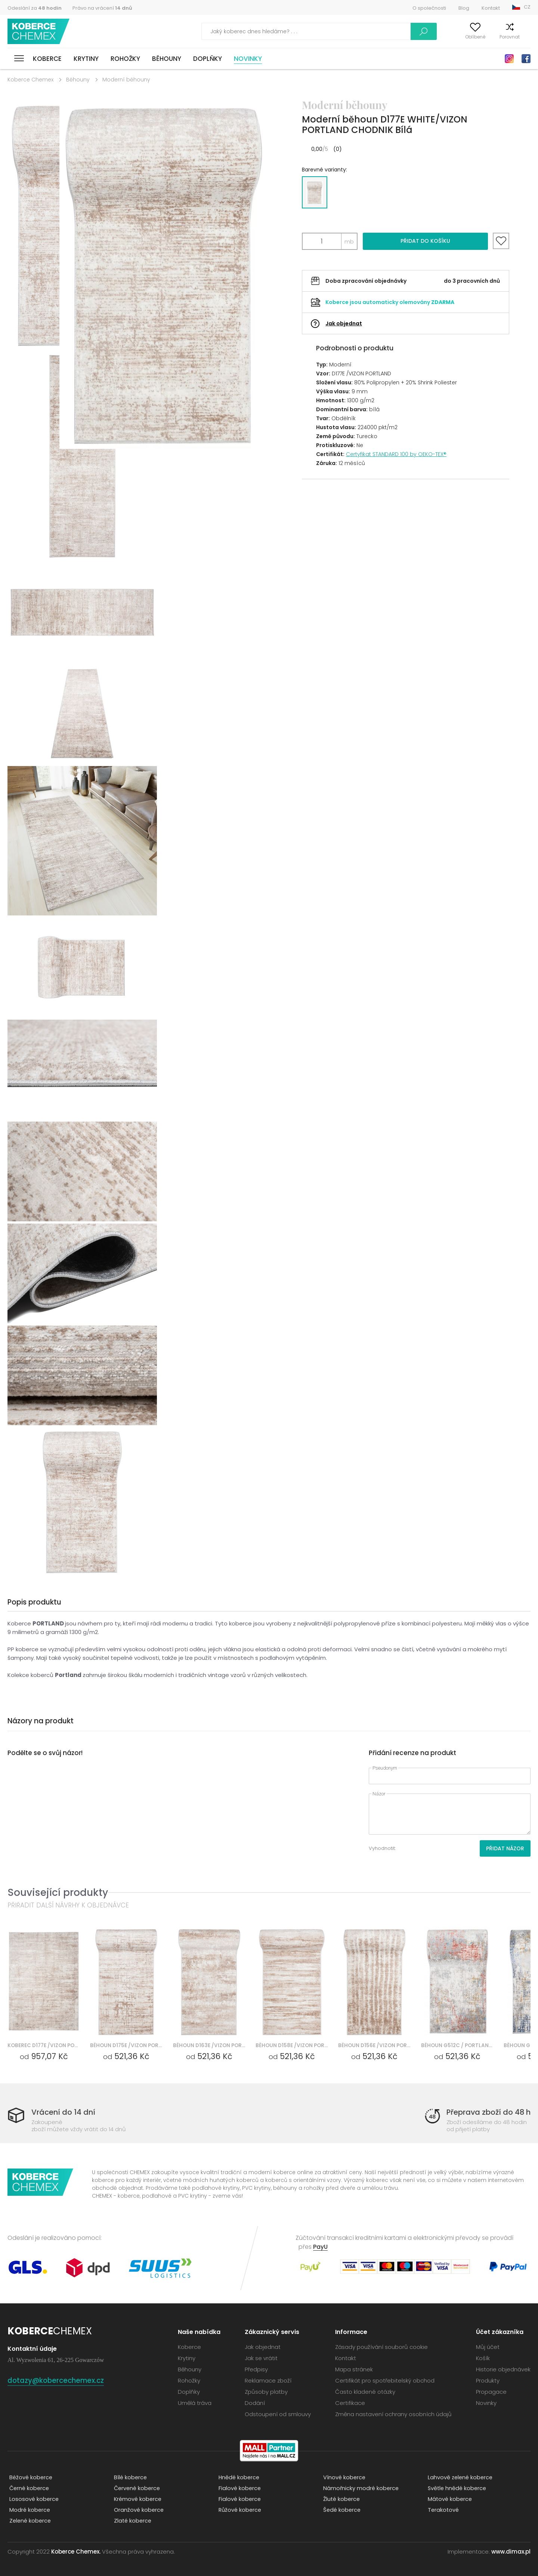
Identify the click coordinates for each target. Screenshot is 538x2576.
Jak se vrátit (261, 2358)
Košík (525, 37)
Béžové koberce (29, 2478)
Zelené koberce (29, 2521)
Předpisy (256, 2369)
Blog (463, 8)
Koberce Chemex (40, 31)
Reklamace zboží (268, 2380)
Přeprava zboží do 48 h (485, 2112)
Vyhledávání (386, 31)
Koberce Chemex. (76, 2551)
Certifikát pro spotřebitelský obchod (385, 2380)
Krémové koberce (136, 2499)
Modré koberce (28, 2510)
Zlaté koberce (131, 2521)
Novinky (248, 58)
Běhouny (166, 58)
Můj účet (426, 37)
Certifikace (350, 2403)
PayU (320, 2246)
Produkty (488, 2380)
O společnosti (429, 8)
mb (349, 241)
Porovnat (495, 37)
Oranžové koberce (137, 2510)
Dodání (255, 2403)
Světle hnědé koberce (456, 2488)
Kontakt (491, 8)
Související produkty (57, 1892)
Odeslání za (34, 8)
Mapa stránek (354, 2369)
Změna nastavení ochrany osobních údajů (393, 2414)
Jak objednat (343, 323)
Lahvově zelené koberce (459, 2478)
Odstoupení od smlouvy (278, 2414)
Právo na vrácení (102, 8)
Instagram (509, 58)
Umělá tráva (194, 2403)
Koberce (47, 58)
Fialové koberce (238, 2488)
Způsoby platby (266, 2392)
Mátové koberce (448, 2499)
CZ (527, 6)
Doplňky (207, 58)
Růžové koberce (239, 2510)
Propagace (491, 2392)
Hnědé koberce (238, 2478)
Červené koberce (136, 2488)
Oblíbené (460, 37)
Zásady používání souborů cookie (381, 2347)
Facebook (526, 58)
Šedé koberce (340, 2510)
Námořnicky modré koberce (359, 2488)
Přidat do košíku (425, 241)
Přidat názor (505, 1848)
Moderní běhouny (126, 80)
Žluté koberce (340, 2499)
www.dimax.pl (511, 2551)
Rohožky (125, 58)
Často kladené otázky (365, 2392)
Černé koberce (28, 2488)
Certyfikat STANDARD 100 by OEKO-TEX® (396, 454)
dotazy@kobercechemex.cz (62, 2380)
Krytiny (86, 58)
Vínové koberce (343, 2478)
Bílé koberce (129, 2478)
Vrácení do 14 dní (66, 2112)
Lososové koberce (32, 2499)
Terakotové (442, 2510)
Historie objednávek (503, 2369)
